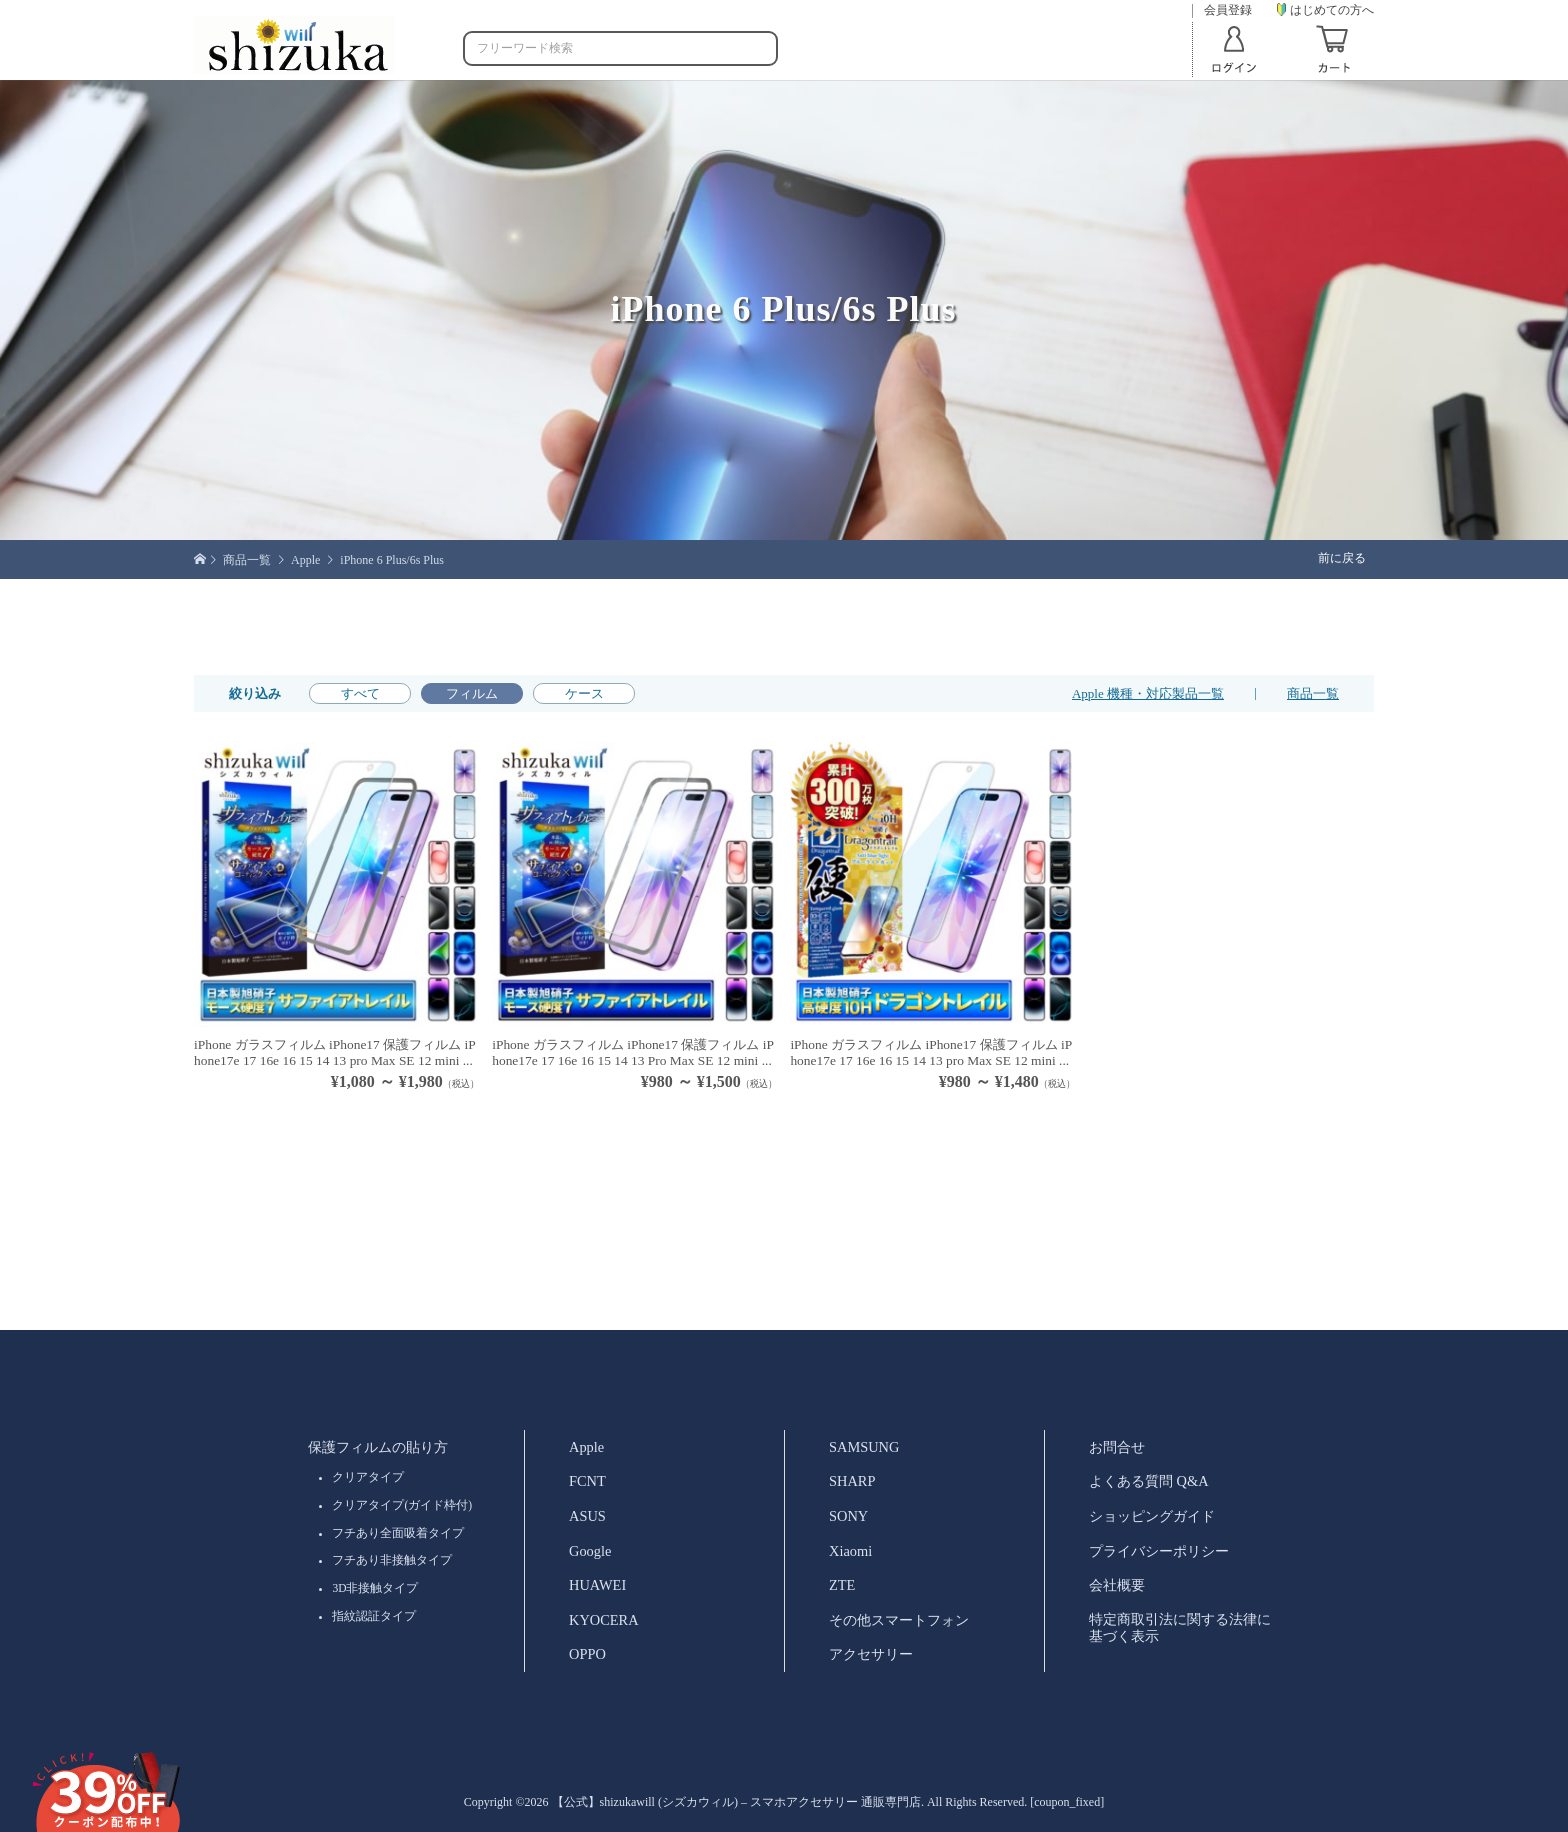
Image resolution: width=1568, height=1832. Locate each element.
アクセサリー (871, 1654)
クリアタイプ (368, 1477)
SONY (848, 1516)
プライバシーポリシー (1159, 1551)
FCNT (587, 1481)
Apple (586, 1447)
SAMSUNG (864, 1447)
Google (590, 1551)
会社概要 (1117, 1585)
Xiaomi (850, 1551)
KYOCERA (604, 1620)
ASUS (587, 1516)
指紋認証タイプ (374, 1616)
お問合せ (1117, 1447)
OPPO (587, 1654)
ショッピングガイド (1152, 1516)
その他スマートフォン (899, 1620)
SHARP (852, 1481)
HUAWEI (597, 1585)
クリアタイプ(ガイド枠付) (402, 1505)
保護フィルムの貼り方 (378, 1447)
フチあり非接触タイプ (392, 1560)
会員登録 (1228, 10)
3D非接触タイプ (375, 1588)
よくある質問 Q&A (1149, 1481)
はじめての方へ (1325, 10)
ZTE (842, 1585)
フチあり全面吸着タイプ (398, 1533)
